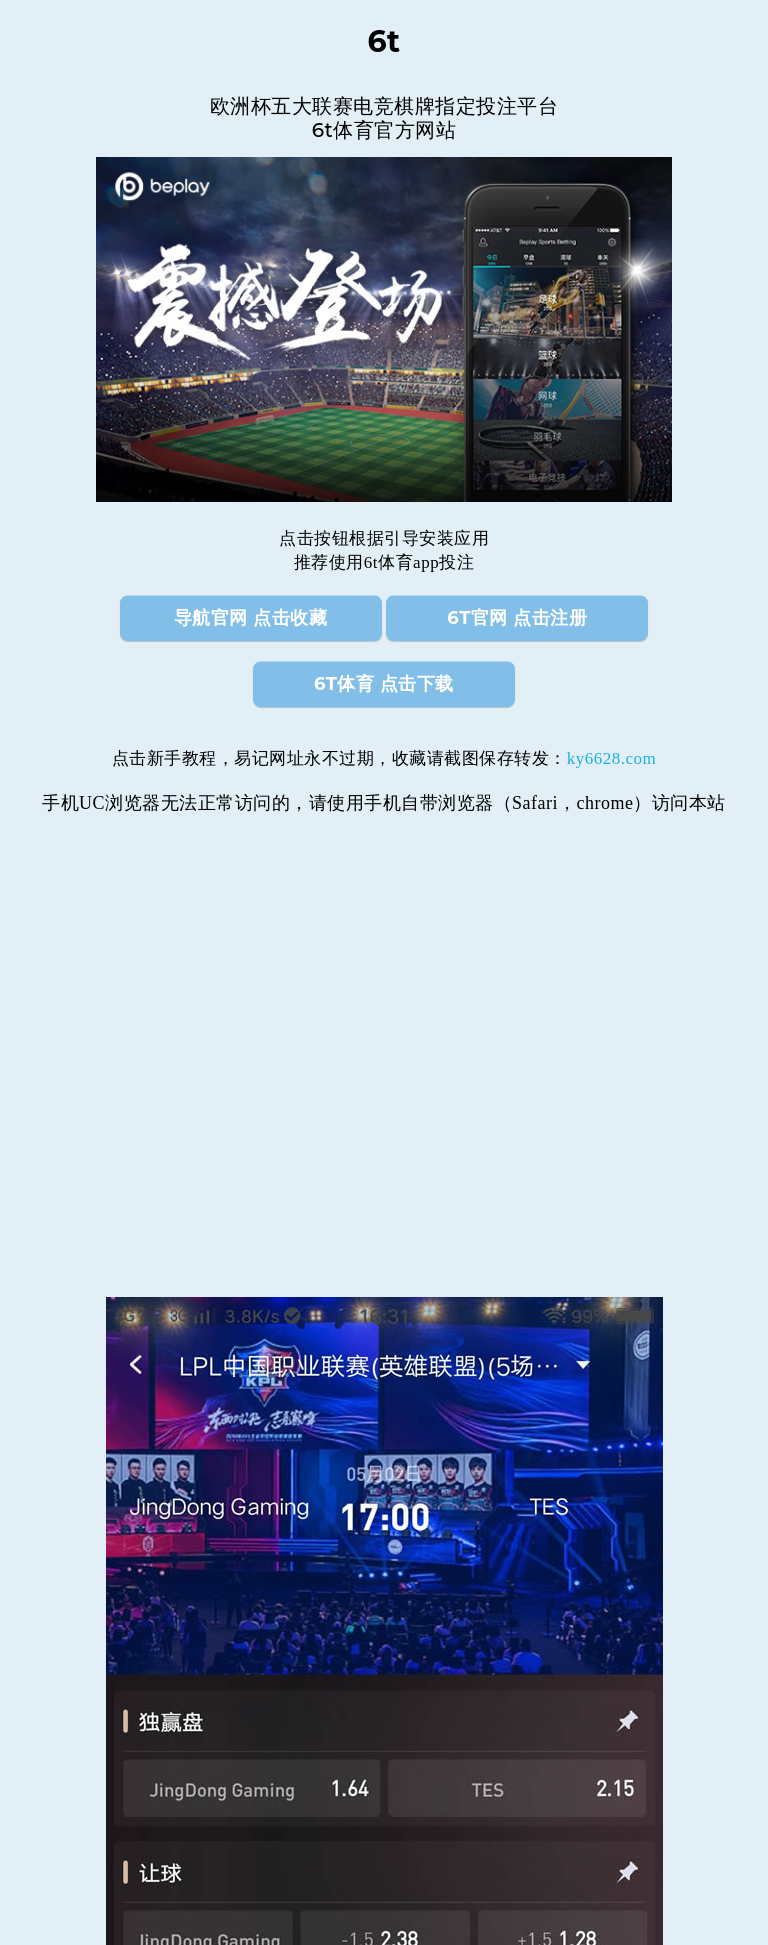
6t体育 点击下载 (384, 684)
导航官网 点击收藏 (251, 618)
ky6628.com (612, 758)
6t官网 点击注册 (517, 618)
